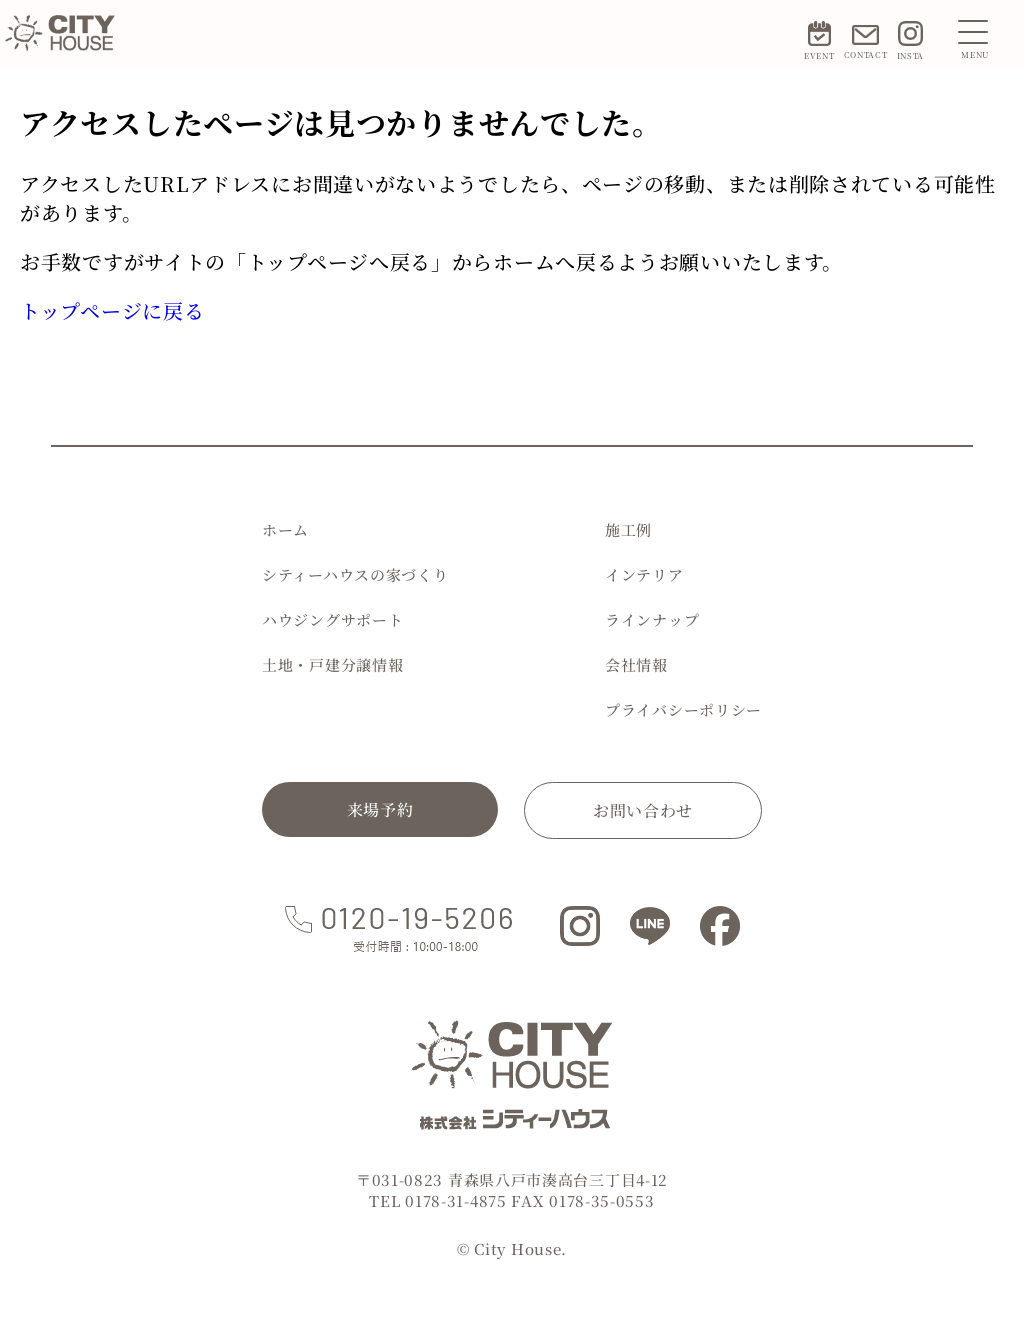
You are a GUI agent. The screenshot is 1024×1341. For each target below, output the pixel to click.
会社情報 (636, 664)
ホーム (285, 529)
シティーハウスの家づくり (355, 574)
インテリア (644, 574)
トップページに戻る (112, 310)
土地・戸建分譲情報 (332, 664)
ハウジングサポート (332, 619)
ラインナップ (652, 619)
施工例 (628, 529)
